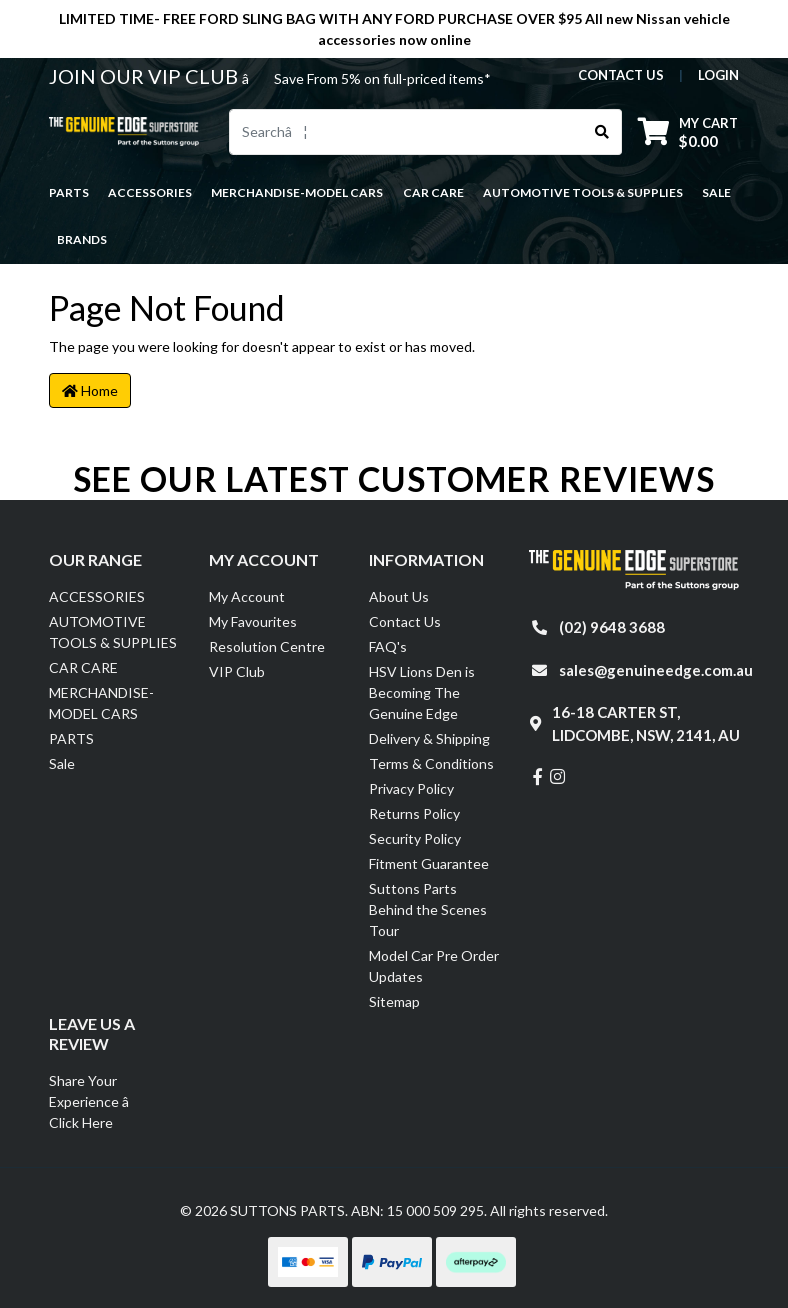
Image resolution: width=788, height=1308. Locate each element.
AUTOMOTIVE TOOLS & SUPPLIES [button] (583, 192)
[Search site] (602, 132)
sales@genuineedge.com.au (656, 670)
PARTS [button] (69, 192)
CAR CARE (83, 667)
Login (718, 75)
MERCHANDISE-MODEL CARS (101, 703)
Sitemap (394, 1001)
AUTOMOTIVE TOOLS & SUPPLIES (113, 632)
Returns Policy (414, 813)
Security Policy (415, 838)
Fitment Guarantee (429, 863)
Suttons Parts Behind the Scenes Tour (428, 909)
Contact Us (405, 621)
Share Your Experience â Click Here (100, 1101)
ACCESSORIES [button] (150, 192)
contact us (621, 75)
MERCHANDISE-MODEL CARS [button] (297, 192)
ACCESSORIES (97, 596)
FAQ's (388, 646)
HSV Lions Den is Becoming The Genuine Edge (422, 692)
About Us (399, 596)
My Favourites (253, 621)
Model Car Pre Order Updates (434, 966)
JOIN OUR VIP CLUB (145, 76)
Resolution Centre (267, 646)
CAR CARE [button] (433, 192)
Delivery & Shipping (429, 738)
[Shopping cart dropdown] (688, 131)
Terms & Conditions (431, 763)
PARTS (71, 738)
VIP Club (237, 671)
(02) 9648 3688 (612, 627)
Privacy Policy (411, 788)
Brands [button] (82, 239)
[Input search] (406, 132)
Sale (716, 192)
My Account (247, 596)
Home (90, 390)
